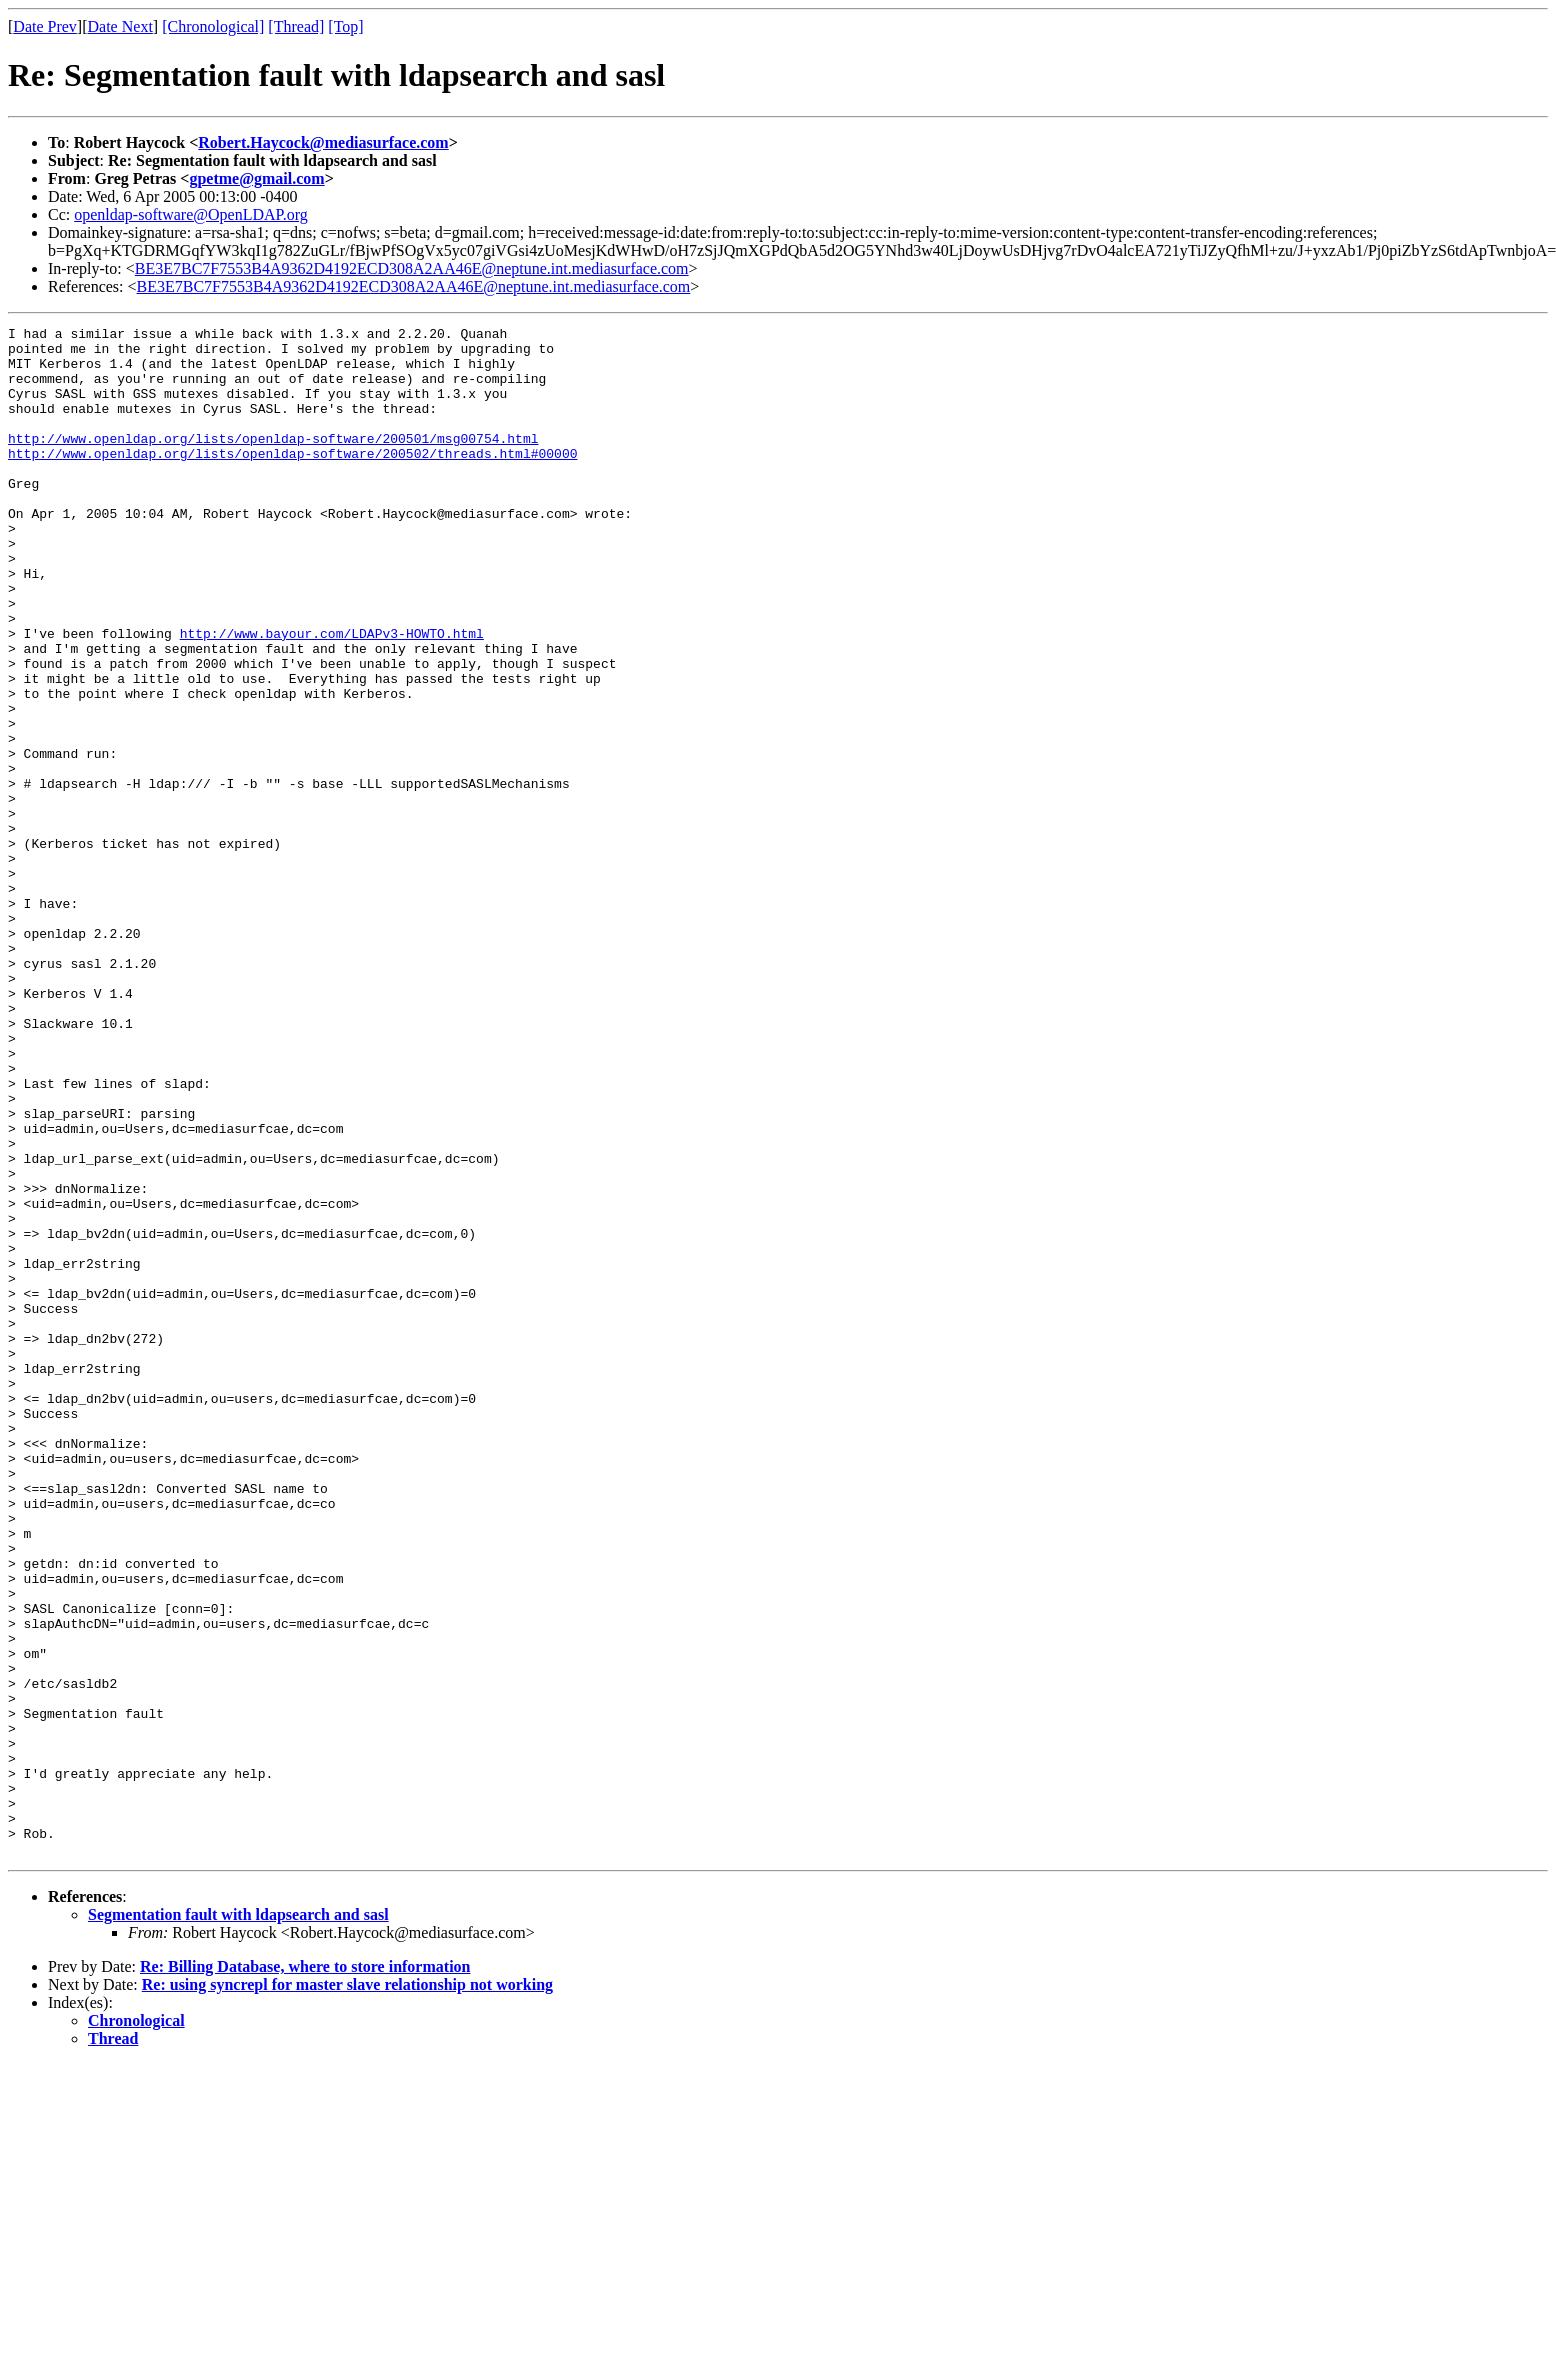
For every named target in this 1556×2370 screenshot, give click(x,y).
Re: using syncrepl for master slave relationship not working (347, 2290)
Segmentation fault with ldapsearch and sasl (238, 2220)
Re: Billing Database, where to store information (305, 2272)
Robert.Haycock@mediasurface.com (323, 142)
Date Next (120, 26)
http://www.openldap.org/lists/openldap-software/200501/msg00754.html (273, 462)
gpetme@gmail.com (256, 178)
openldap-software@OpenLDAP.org (191, 214)
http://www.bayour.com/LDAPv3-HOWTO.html (332, 696)
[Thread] (296, 26)
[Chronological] (213, 26)
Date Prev (45, 26)
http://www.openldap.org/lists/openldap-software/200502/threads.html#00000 (292, 480)
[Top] (345, 26)
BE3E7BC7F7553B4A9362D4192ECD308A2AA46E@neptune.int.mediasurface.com (412, 268)
